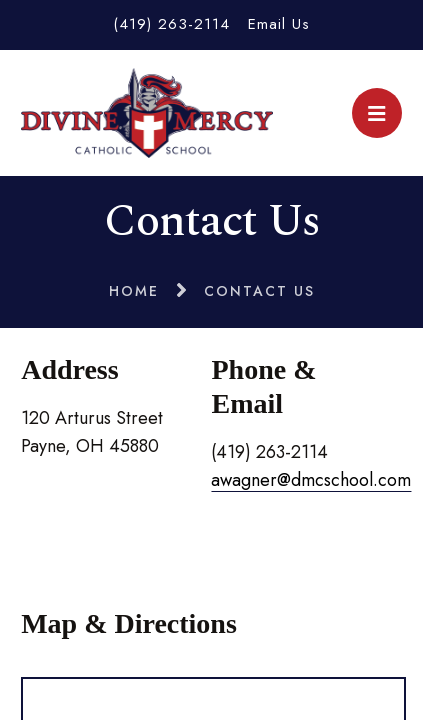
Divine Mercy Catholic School (147, 113)
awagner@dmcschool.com (311, 480)
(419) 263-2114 (171, 24)
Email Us (279, 24)
